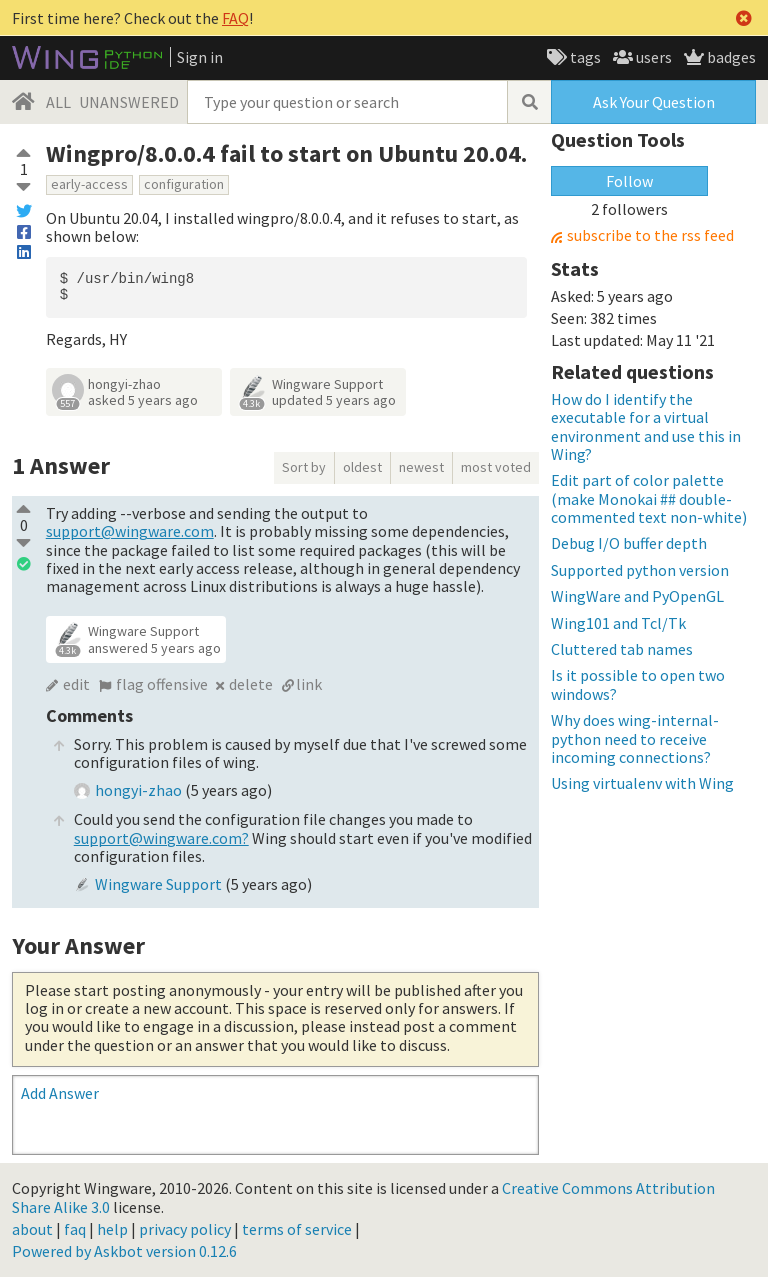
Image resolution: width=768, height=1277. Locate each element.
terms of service (297, 1229)
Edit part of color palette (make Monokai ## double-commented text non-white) (649, 498)
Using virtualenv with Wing (642, 783)
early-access (89, 184)
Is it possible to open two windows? (638, 684)
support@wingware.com (130, 531)
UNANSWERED (129, 102)
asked (143, 400)
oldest (362, 467)
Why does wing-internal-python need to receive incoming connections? (635, 738)
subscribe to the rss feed (650, 235)
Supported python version (640, 570)
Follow (629, 181)
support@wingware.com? (161, 838)
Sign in (200, 57)
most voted (496, 467)
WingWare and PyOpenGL (637, 596)
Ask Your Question (654, 102)
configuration (184, 184)
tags (584, 57)
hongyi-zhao (124, 384)
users (652, 57)
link (309, 684)
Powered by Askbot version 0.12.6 (124, 1251)
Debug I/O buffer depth (629, 543)
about (32, 1229)
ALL (58, 102)
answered (154, 648)
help (112, 1229)
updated (334, 400)
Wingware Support (327, 384)
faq (75, 1229)
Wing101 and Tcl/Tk (618, 623)
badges (730, 57)
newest (421, 467)
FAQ (235, 18)
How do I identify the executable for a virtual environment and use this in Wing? (646, 426)
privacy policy (185, 1229)
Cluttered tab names (622, 649)
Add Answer (60, 1093)
